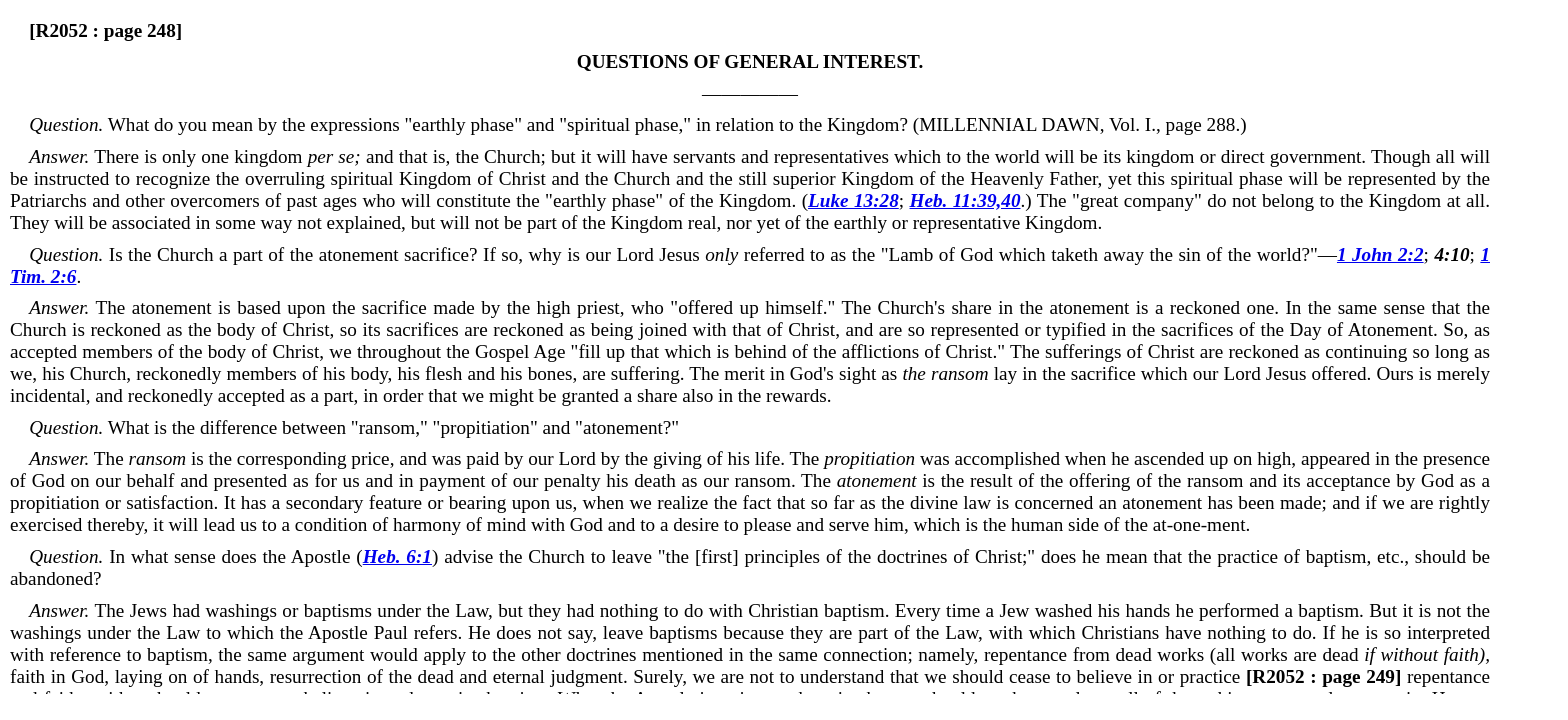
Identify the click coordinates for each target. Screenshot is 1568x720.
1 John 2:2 (1380, 254)
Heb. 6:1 (397, 556)
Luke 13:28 (853, 200)
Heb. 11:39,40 (965, 200)
